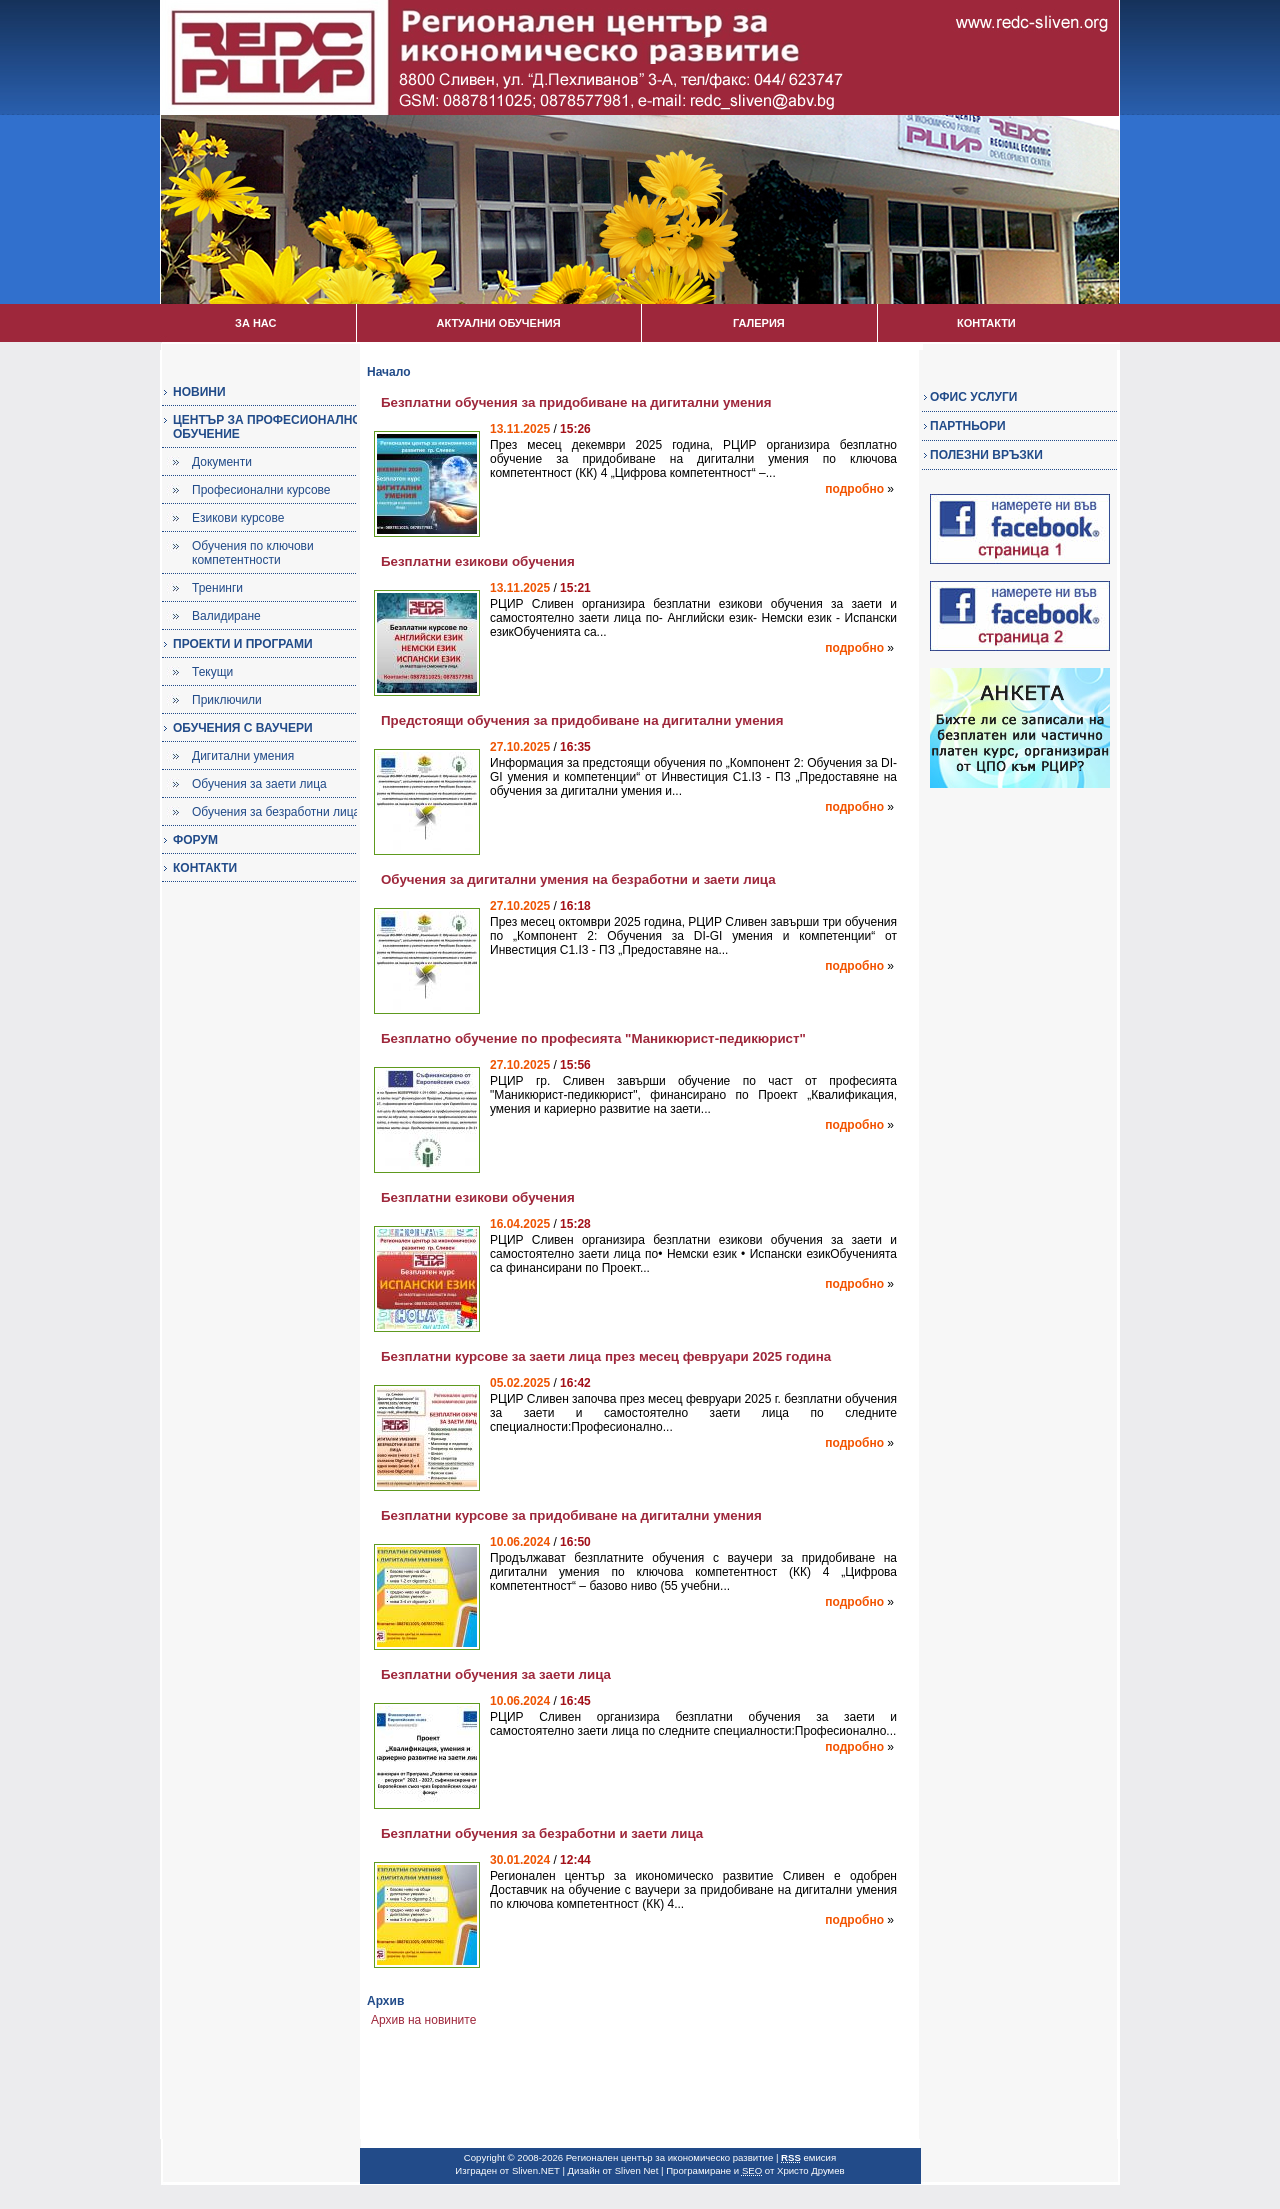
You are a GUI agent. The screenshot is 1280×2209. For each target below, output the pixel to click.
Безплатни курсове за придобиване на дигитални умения (571, 1515)
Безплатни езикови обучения (478, 561)
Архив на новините (423, 2020)
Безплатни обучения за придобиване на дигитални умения (576, 402)
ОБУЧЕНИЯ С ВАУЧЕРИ (243, 728)
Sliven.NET (536, 2170)
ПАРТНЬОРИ (968, 426)
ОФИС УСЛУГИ (973, 397)
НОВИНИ (199, 392)
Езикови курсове (238, 518)
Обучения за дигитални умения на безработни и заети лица (578, 879)
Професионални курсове (261, 490)
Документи (222, 462)
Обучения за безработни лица (276, 812)
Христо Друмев (811, 2170)
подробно (854, 489)
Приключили (227, 700)
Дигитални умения (243, 756)
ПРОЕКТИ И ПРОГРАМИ (243, 644)
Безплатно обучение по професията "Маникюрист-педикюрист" (593, 1038)
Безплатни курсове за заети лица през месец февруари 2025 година (606, 1356)
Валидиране (226, 616)
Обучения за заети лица (259, 784)
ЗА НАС (255, 323)
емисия (808, 2157)
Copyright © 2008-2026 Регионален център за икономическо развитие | (622, 2157)
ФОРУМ (195, 840)
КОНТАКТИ (986, 323)
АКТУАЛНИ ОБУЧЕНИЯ (498, 323)
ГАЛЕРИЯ (759, 323)
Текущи (212, 672)
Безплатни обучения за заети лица (496, 1674)
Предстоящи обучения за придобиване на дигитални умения (582, 720)
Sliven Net (637, 2170)
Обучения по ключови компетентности (253, 553)
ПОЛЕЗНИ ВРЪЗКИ (986, 455)
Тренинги (217, 588)
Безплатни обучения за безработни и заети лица (542, 1833)
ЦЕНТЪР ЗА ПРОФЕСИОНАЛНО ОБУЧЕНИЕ (267, 427)
